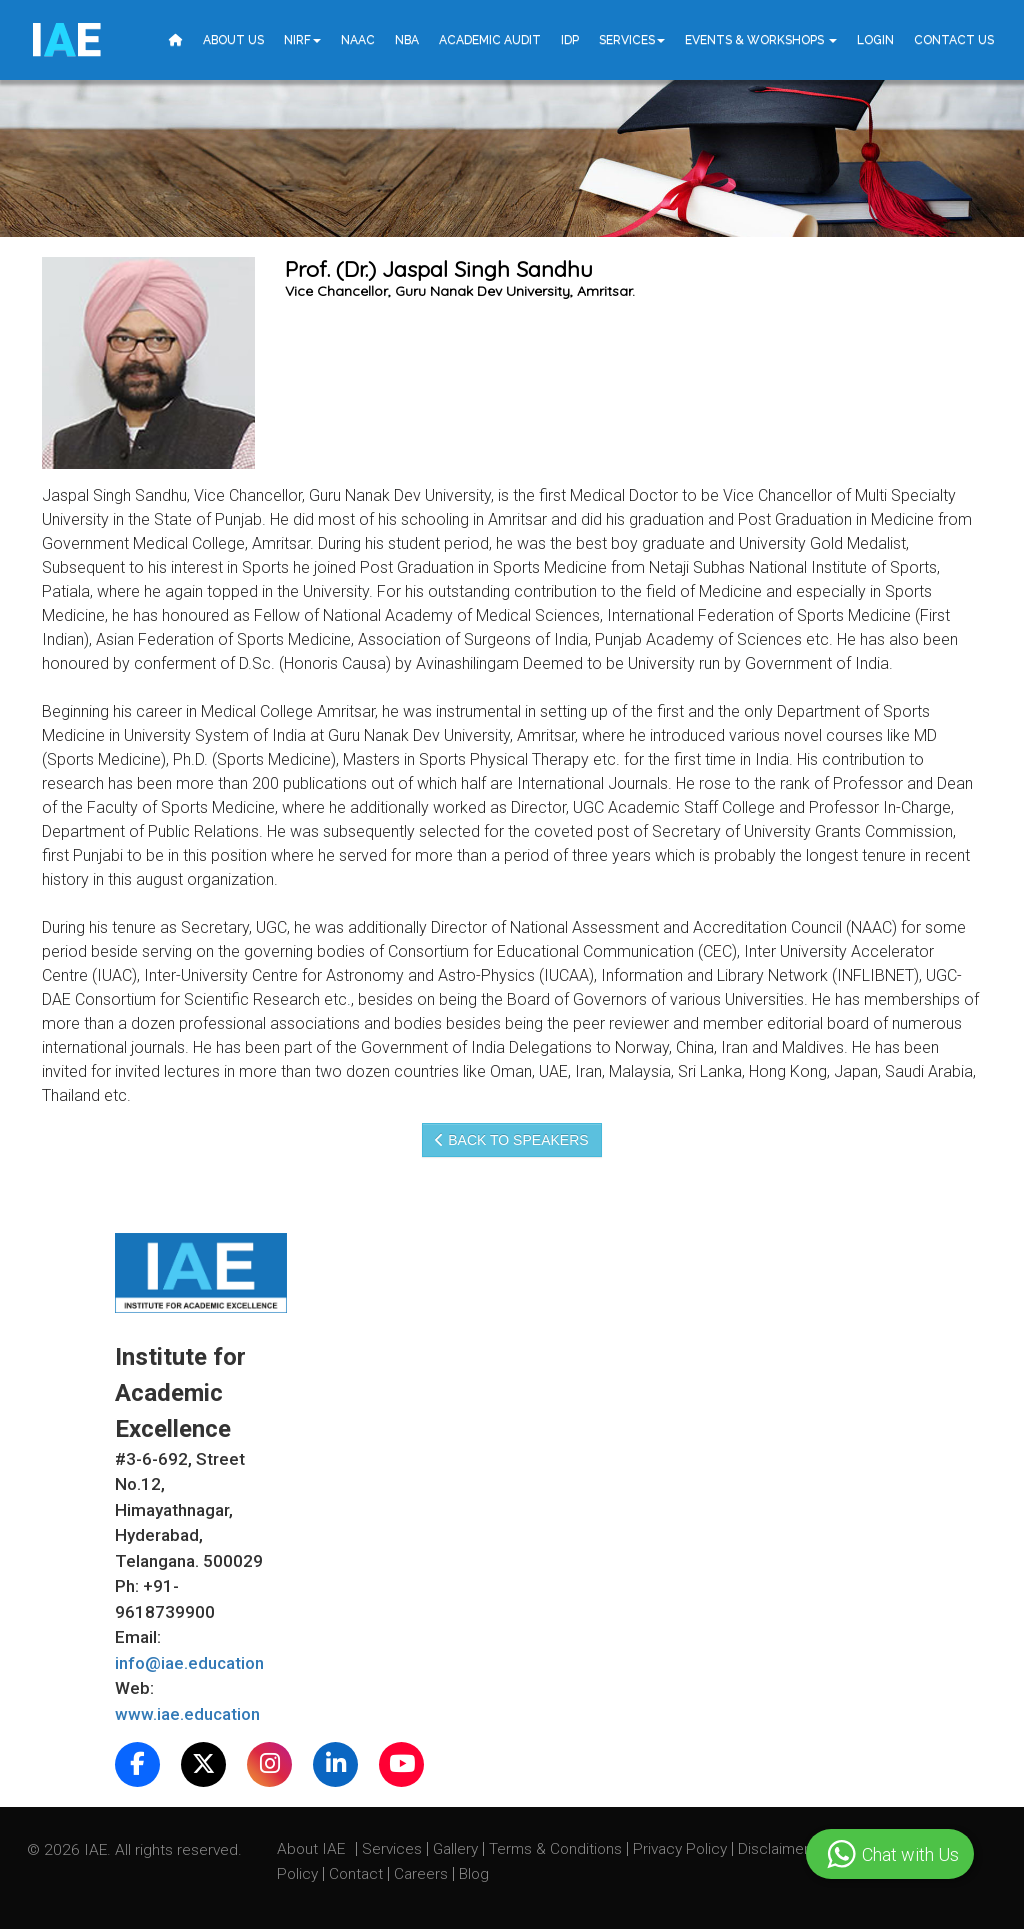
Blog (474, 1874)
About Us (233, 40)
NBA (407, 40)
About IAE (313, 1849)
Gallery (457, 1849)
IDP (570, 40)
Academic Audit (490, 40)
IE (65, 40)
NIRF (302, 40)
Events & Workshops (761, 40)
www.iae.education (187, 1714)
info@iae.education (189, 1663)
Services (632, 40)
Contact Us (954, 40)
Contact (358, 1874)
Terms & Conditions (557, 1849)
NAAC (358, 40)
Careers (423, 1874)
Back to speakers (511, 1140)
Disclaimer (773, 1849)
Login (875, 40)
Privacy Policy (680, 1849)
